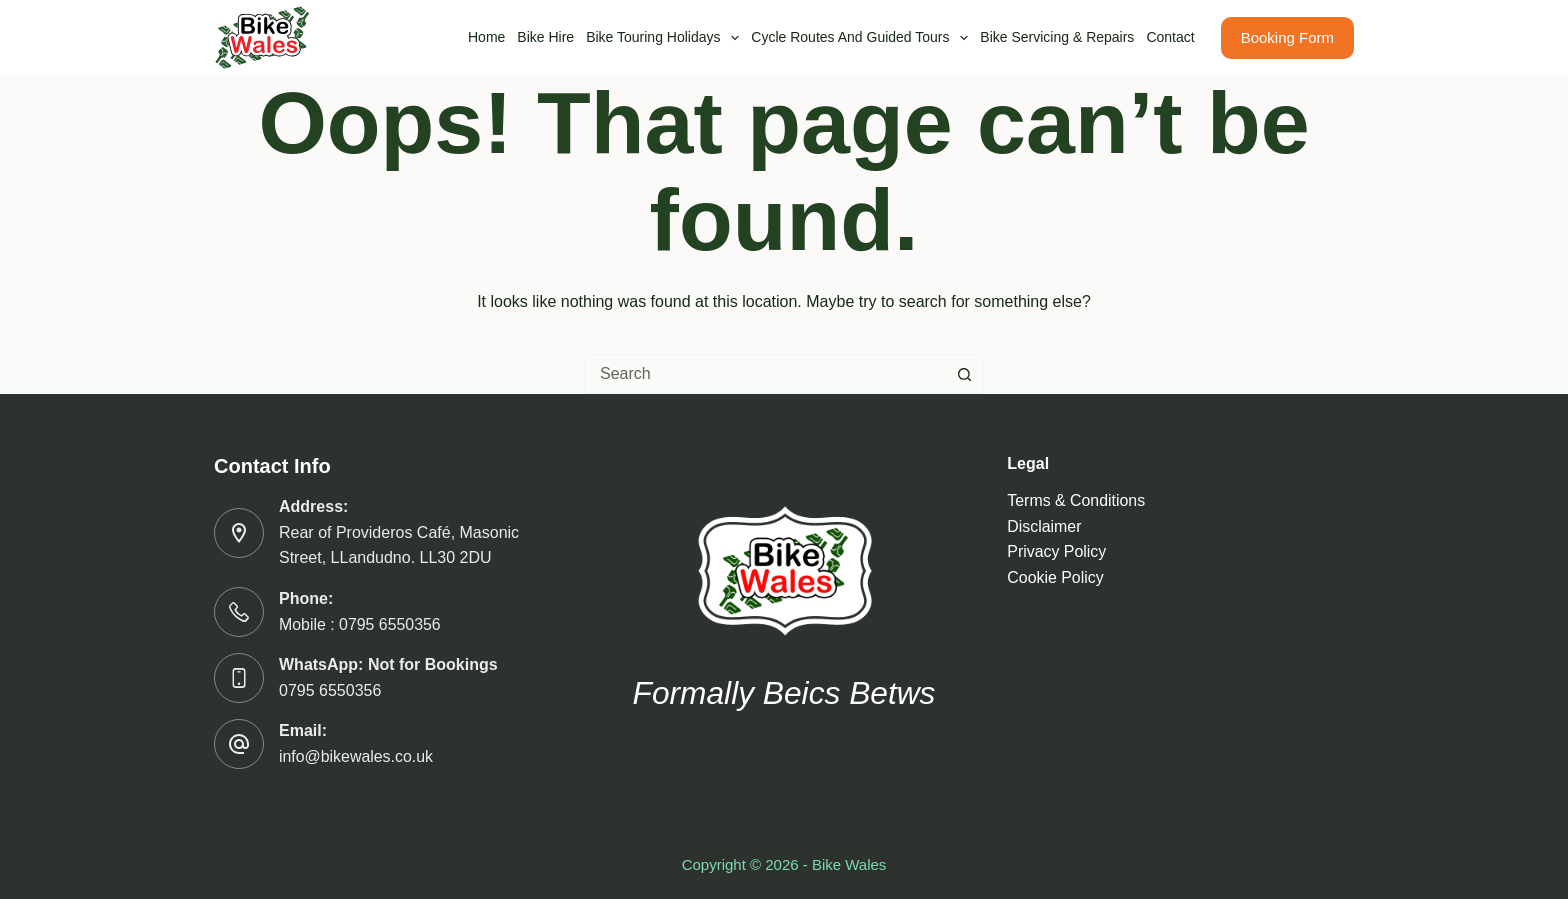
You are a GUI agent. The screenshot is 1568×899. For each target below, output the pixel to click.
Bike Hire (545, 37)
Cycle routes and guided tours (862, 38)
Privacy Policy (1057, 551)
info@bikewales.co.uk (356, 756)
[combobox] (765, 374)
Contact (1170, 37)
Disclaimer (1044, 526)
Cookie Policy (1055, 577)
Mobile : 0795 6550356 (360, 624)
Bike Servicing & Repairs (1057, 37)
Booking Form (1287, 37)
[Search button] (964, 374)
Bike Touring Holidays (665, 38)
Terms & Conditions (1076, 500)
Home (486, 37)
